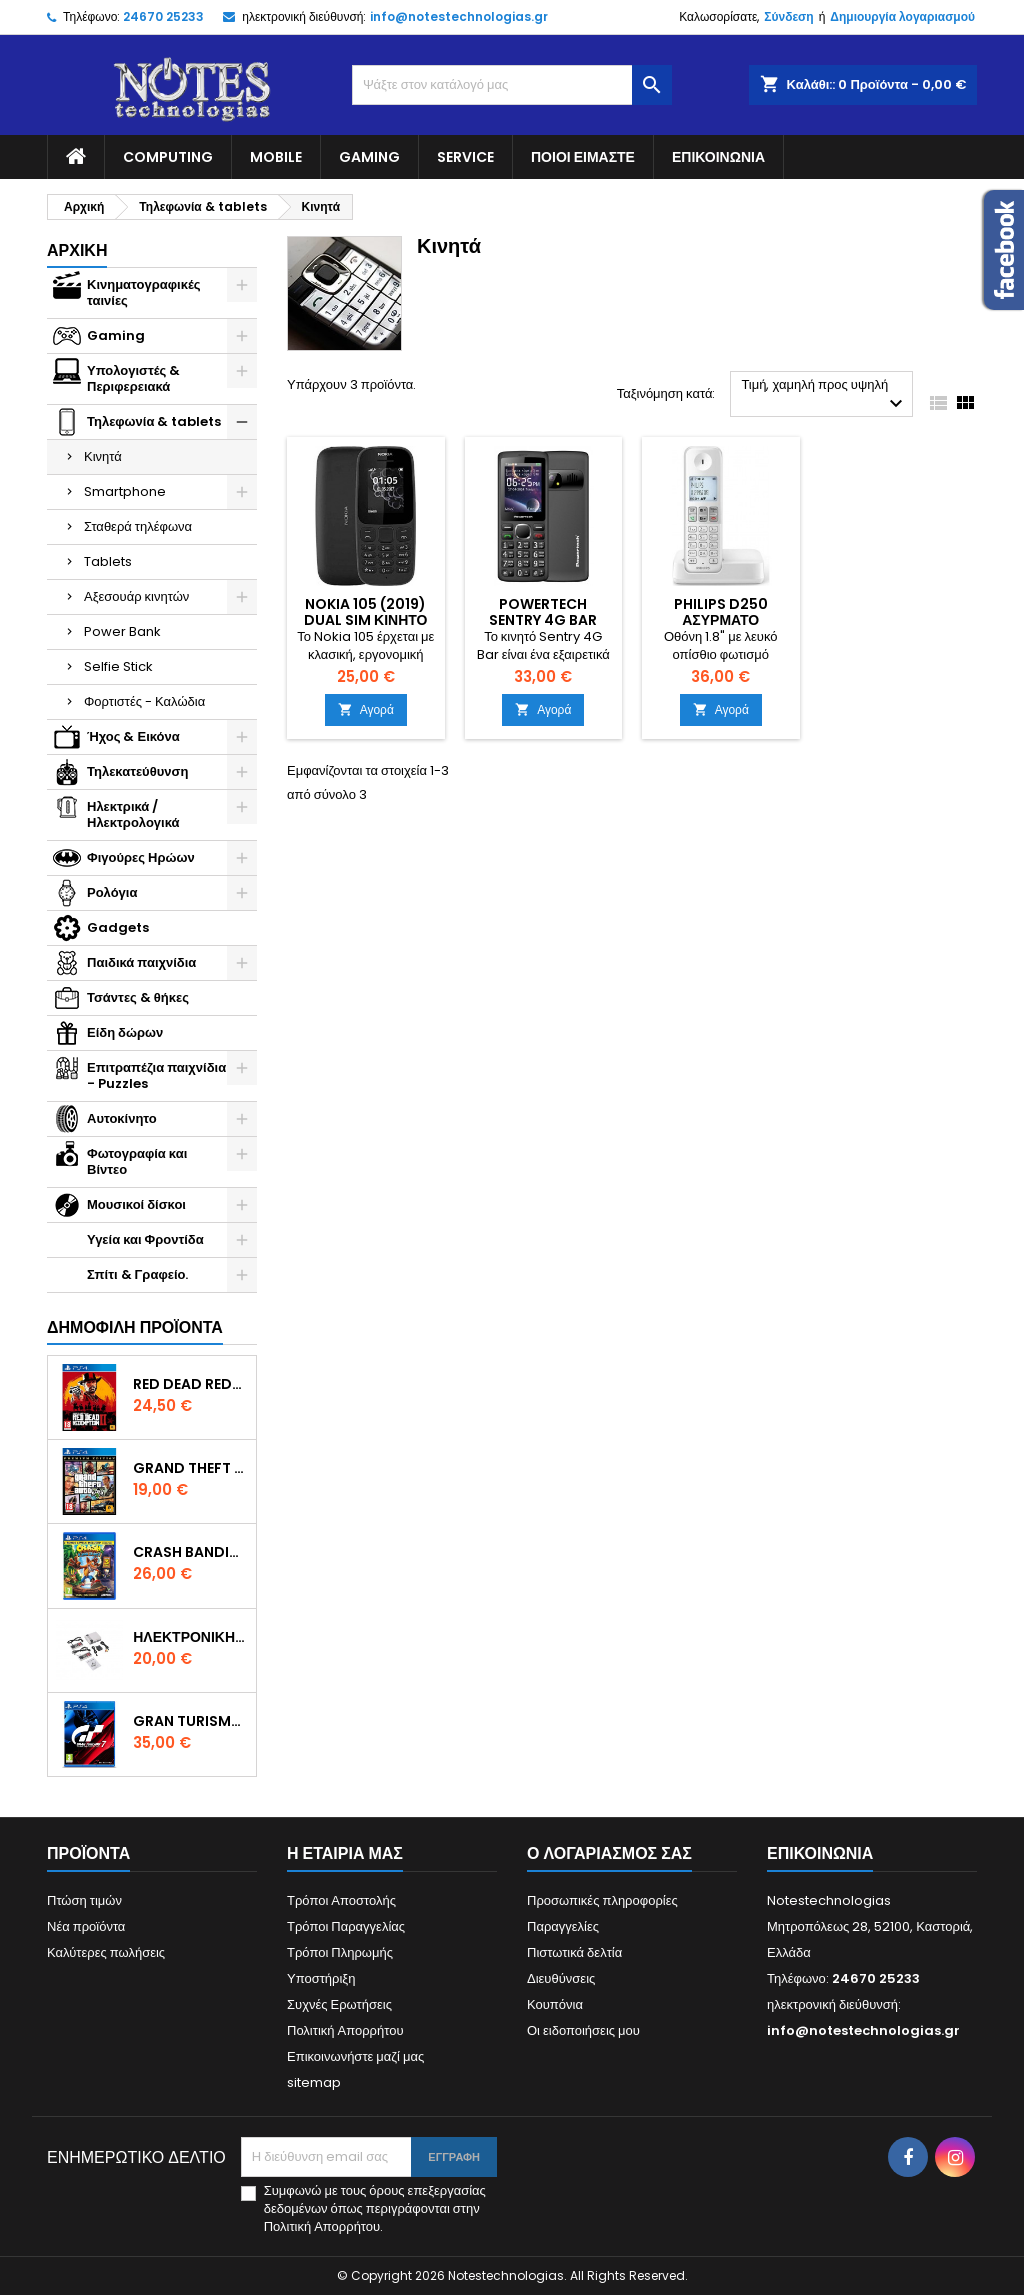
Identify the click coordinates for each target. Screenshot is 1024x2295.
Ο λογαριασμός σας (609, 1853)
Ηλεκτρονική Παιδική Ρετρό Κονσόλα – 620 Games (190, 1637)
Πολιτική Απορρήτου (345, 2030)
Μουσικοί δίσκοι (136, 1204)
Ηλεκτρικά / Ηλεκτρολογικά (133, 814)
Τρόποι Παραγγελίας (346, 1926)
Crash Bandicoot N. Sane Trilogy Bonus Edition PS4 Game (190, 1552)
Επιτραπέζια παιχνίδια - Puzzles (156, 1075)
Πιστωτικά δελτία (574, 1952)
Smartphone (125, 491)
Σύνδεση (788, 16)
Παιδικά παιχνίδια (141, 962)
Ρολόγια (112, 892)
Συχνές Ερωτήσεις (339, 2004)
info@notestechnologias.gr (459, 16)
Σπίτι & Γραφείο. (137, 1274)
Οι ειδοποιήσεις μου (583, 2030)
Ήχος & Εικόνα (133, 736)
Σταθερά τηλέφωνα (138, 526)
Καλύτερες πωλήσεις (106, 1952)
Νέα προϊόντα (86, 1926)
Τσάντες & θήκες (138, 997)
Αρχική (77, 250)
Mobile (276, 157)
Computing (168, 157)
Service (465, 157)
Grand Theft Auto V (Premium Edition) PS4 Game (190, 1468)
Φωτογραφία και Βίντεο (137, 1161)
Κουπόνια (555, 2004)
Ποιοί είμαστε (583, 157)
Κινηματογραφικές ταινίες (144, 292)
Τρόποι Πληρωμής (340, 1952)
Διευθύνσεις (561, 1978)
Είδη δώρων (125, 1032)
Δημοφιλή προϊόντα (135, 1327)
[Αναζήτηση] (512, 85)
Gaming (369, 157)
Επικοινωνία (718, 157)
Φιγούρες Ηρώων (141, 857)
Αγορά (366, 709)
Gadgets (118, 927)
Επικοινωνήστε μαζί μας (355, 2056)
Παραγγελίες (563, 1926)
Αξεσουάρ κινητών (136, 596)
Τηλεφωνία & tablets (154, 421)
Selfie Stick (118, 666)
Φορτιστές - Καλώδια (144, 701)
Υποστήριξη (321, 1978)
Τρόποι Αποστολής (341, 1900)
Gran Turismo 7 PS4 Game (190, 1721)
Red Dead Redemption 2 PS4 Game (190, 1384)
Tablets (108, 561)
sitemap (314, 2082)
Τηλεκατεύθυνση (137, 771)
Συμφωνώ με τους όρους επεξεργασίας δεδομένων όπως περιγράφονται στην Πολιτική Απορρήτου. (375, 2209)
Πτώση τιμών (84, 1900)
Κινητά (103, 456)
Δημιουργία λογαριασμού (902, 16)
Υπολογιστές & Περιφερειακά (133, 378)
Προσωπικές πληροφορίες (602, 1900)
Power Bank (122, 631)
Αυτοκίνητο (122, 1118)
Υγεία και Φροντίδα (145, 1239)
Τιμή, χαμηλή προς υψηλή (824, 395)
